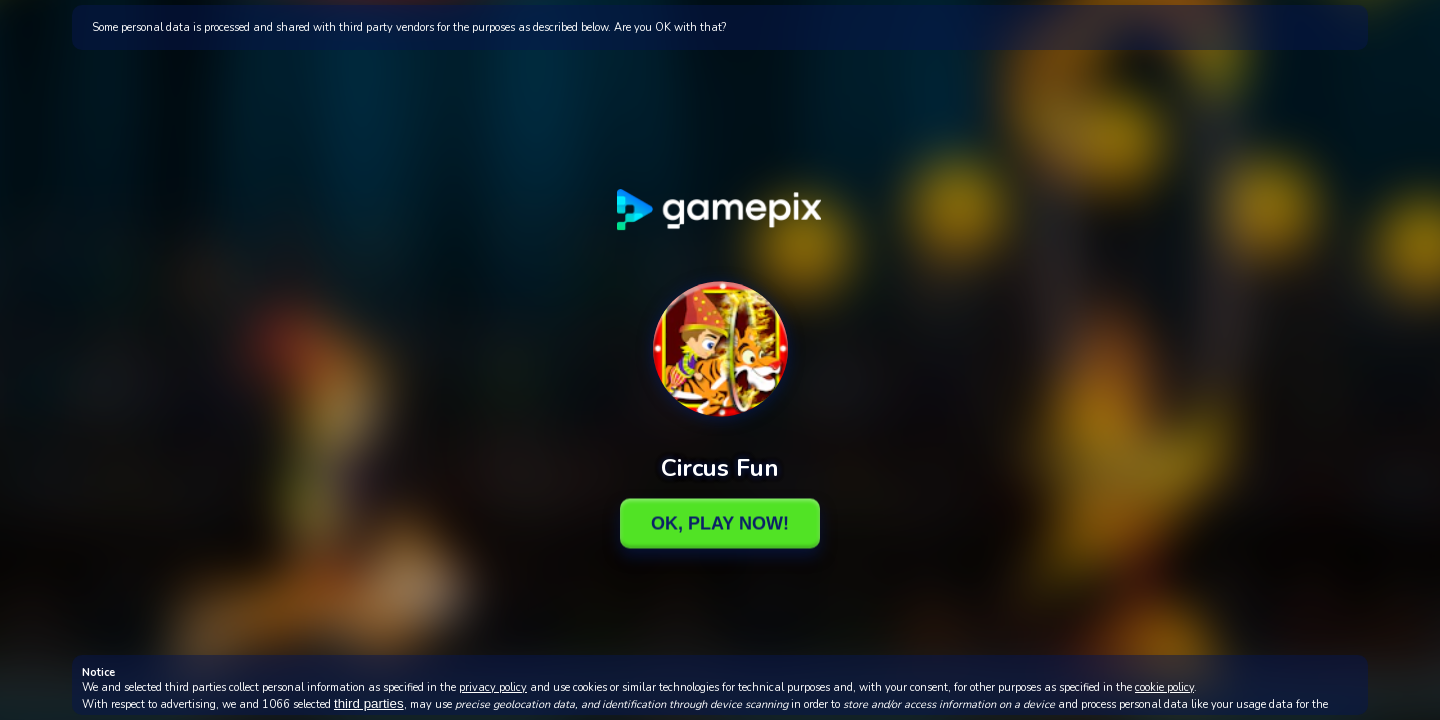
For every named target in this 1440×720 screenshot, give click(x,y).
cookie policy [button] (1164, 687)
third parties (369, 703)
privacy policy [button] (493, 687)
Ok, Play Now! (720, 523)
